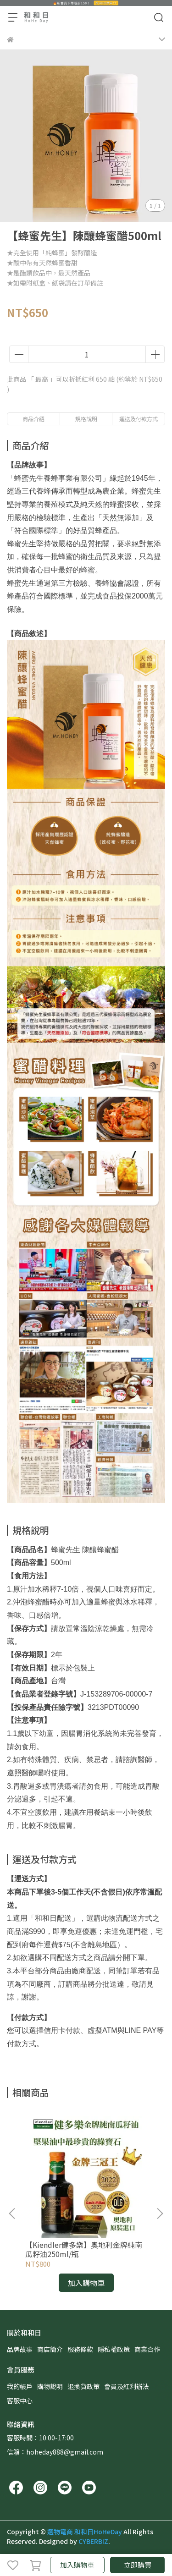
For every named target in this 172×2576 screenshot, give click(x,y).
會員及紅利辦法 (126, 2386)
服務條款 (80, 2349)
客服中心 (20, 2400)
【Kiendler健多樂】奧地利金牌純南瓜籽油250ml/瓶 (83, 2249)
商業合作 (147, 2349)
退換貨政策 (83, 2386)
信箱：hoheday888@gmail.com (55, 2451)
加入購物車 (77, 2565)
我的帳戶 (20, 2386)
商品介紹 (33, 419)
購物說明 (50, 2386)
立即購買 (137, 2565)
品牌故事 (20, 2349)
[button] (159, 2213)
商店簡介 (50, 2349)
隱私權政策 (114, 2349)
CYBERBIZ (93, 2541)
